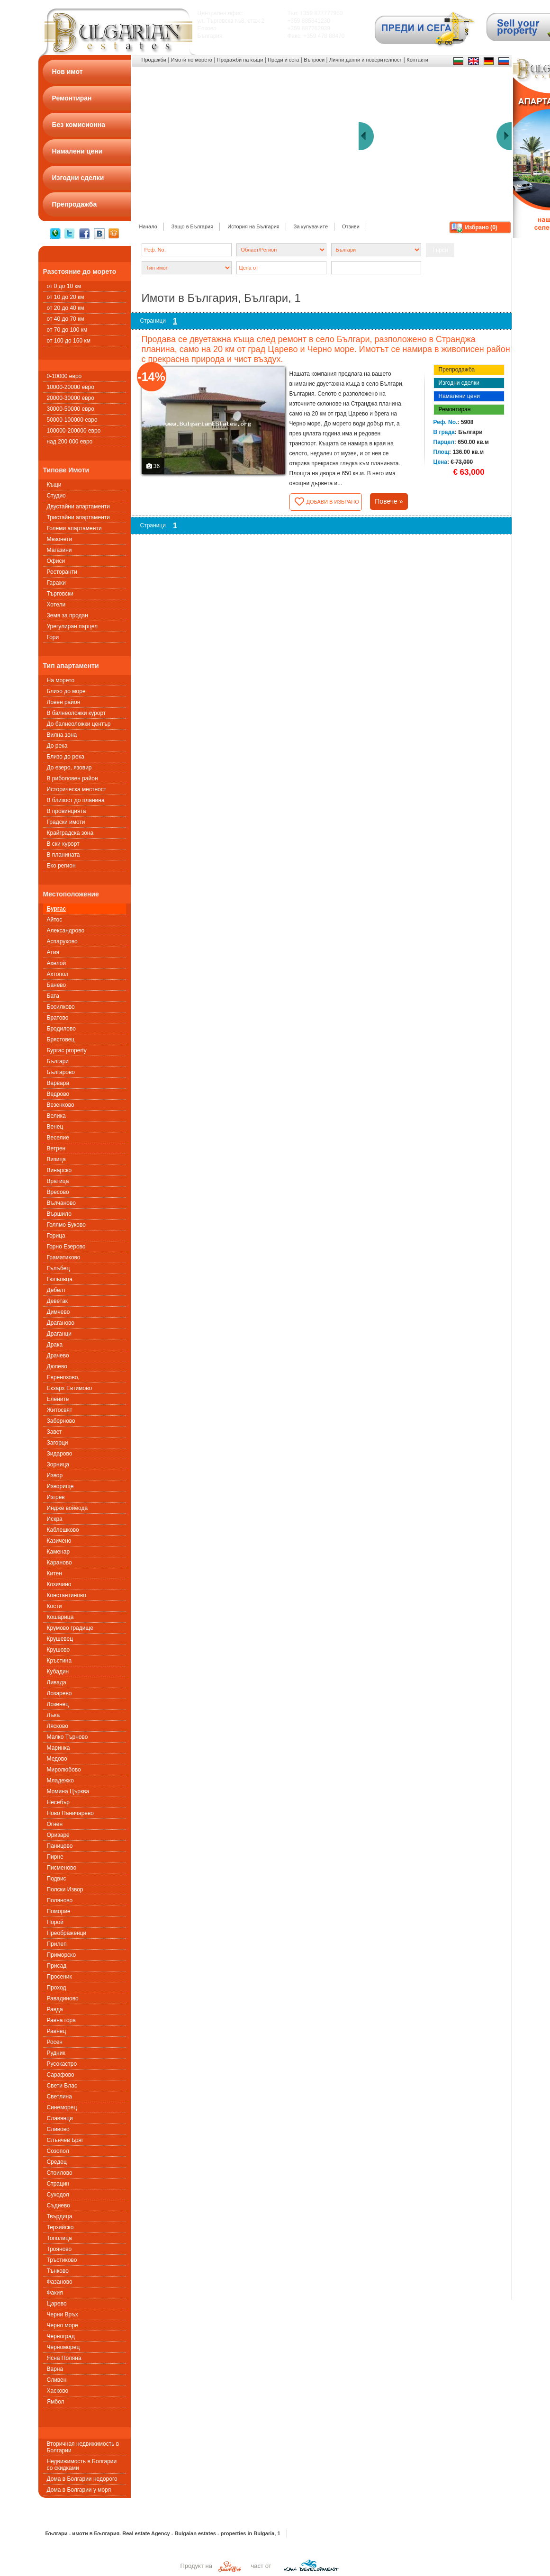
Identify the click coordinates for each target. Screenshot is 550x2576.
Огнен (55, 1824)
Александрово (66, 930)
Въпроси (314, 60)
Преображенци (67, 1933)
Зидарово (59, 1453)
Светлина (59, 2096)
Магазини (59, 550)
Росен (55, 2042)
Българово (61, 1072)
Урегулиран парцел (72, 626)
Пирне (55, 1856)
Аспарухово (62, 941)
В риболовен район (72, 778)
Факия (55, 2292)
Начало (148, 226)
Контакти (417, 60)
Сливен (57, 2380)
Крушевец (60, 1639)
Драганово (60, 1323)
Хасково (58, 2390)
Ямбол (55, 2401)
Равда (55, 2009)
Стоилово (59, 2172)
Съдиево (58, 2205)
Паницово (60, 1846)
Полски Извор (65, 1889)
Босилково (61, 1006)
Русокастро (62, 2064)
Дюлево (57, 1366)
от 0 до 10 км (64, 286)
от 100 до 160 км (68, 340)
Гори (53, 637)
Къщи (54, 484)
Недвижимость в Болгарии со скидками (82, 2464)
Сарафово (60, 2074)
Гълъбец (58, 1268)
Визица (56, 1159)
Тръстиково (62, 2260)
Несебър (58, 1802)
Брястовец (61, 1039)
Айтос (55, 919)
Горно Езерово (66, 1246)
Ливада (56, 1682)
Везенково (60, 1105)
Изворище (60, 1486)
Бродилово (61, 1028)
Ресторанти (62, 572)
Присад (57, 1965)
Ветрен (56, 1148)
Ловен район (64, 702)
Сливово (58, 2129)
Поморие (59, 1911)
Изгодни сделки (459, 383)
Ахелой (56, 963)
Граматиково (64, 1257)
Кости (54, 1606)
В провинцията (66, 811)
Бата (53, 996)
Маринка (58, 1747)
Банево (56, 985)
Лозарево (59, 1693)
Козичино (59, 1584)
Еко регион (61, 865)
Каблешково (63, 1530)
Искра (55, 1519)
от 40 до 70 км (65, 319)
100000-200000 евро (74, 430)
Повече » (389, 501)
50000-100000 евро (72, 419)
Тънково (58, 2271)
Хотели (56, 604)
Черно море (62, 2325)
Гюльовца (59, 1279)
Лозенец (58, 1704)
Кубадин (58, 1671)
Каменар (58, 1551)
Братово (58, 1017)
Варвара (58, 1083)
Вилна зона (62, 735)
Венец (55, 1126)
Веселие (58, 1137)
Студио (56, 495)
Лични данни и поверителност (365, 60)
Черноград (61, 2336)
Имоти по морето (191, 60)
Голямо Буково (66, 1224)
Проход (56, 1987)
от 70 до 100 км (67, 329)
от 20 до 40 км (65, 308)
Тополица (59, 2238)
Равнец (56, 2031)
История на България (253, 226)
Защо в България (192, 226)
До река (57, 745)
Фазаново (59, 2281)
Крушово (58, 1649)
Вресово (58, 1192)
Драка (55, 1344)
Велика (56, 1115)
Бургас (56, 908)
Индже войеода (67, 1508)
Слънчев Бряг (65, 2140)
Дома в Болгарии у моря (79, 2489)
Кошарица (60, 1617)
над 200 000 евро (70, 441)
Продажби (154, 60)
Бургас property (67, 1050)
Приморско (61, 1955)
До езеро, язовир (69, 767)
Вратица (58, 1181)
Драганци (59, 1333)
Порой (55, 1922)
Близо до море (66, 691)
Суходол (58, 2194)
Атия (53, 952)
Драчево (58, 1355)
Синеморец (62, 2107)
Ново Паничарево (70, 1813)
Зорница (58, 1464)
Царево (57, 2303)
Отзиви (351, 226)
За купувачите (311, 226)
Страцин (58, 2183)
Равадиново (63, 1998)
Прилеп (57, 1944)
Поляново (60, 1900)
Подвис (56, 1878)
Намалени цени (459, 396)
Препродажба (457, 369)
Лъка (53, 1715)
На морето (61, 680)
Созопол (58, 2151)
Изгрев (56, 1497)
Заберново (61, 1421)
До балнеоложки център (79, 724)
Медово (57, 1758)
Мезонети (59, 539)
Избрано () (481, 227)
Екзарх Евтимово (69, 1388)
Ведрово (58, 1094)
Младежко (60, 1780)
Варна (55, 2369)
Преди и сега (283, 60)
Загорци (57, 1442)
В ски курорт (63, 844)
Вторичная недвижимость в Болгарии (83, 2447)
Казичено (59, 1540)
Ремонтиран (455, 409)
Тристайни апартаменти (78, 517)
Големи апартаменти (74, 528)
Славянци (60, 2118)
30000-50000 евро (70, 409)
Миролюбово (64, 1769)
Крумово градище (70, 1628)
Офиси (56, 561)
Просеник (59, 1976)
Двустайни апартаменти (78, 506)
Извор (55, 1475)
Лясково (57, 1726)
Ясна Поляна (64, 2358)
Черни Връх (62, 2314)
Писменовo (62, 1867)
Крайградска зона (70, 833)
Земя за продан (67, 615)
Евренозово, (63, 1377)
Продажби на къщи (240, 60)
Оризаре (58, 1835)
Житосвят (59, 1410)
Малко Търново (67, 1737)
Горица (56, 1235)
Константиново (66, 1595)
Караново (59, 1562)
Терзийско (60, 2227)
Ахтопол (58, 974)
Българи (58, 1061)
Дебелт (56, 1290)
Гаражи (56, 582)
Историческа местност (77, 789)
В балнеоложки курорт (76, 713)
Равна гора (61, 2020)
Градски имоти (66, 822)
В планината (63, 854)
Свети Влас (62, 2085)
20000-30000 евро (70, 398)
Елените (58, 1399)
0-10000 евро (64, 376)
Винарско (59, 1170)
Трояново (59, 2249)
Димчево (58, 1312)
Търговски (60, 593)
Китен (54, 1573)
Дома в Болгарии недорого (82, 2479)
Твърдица (59, 2216)
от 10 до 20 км (65, 297)
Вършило (59, 1214)
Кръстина (59, 1660)
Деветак (57, 1301)
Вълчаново (61, 1203)
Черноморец (63, 2347)
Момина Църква (68, 1791)
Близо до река (65, 756)
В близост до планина (76, 800)
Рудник (56, 2053)
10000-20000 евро (70, 387)
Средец (57, 2162)
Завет (54, 1431)
